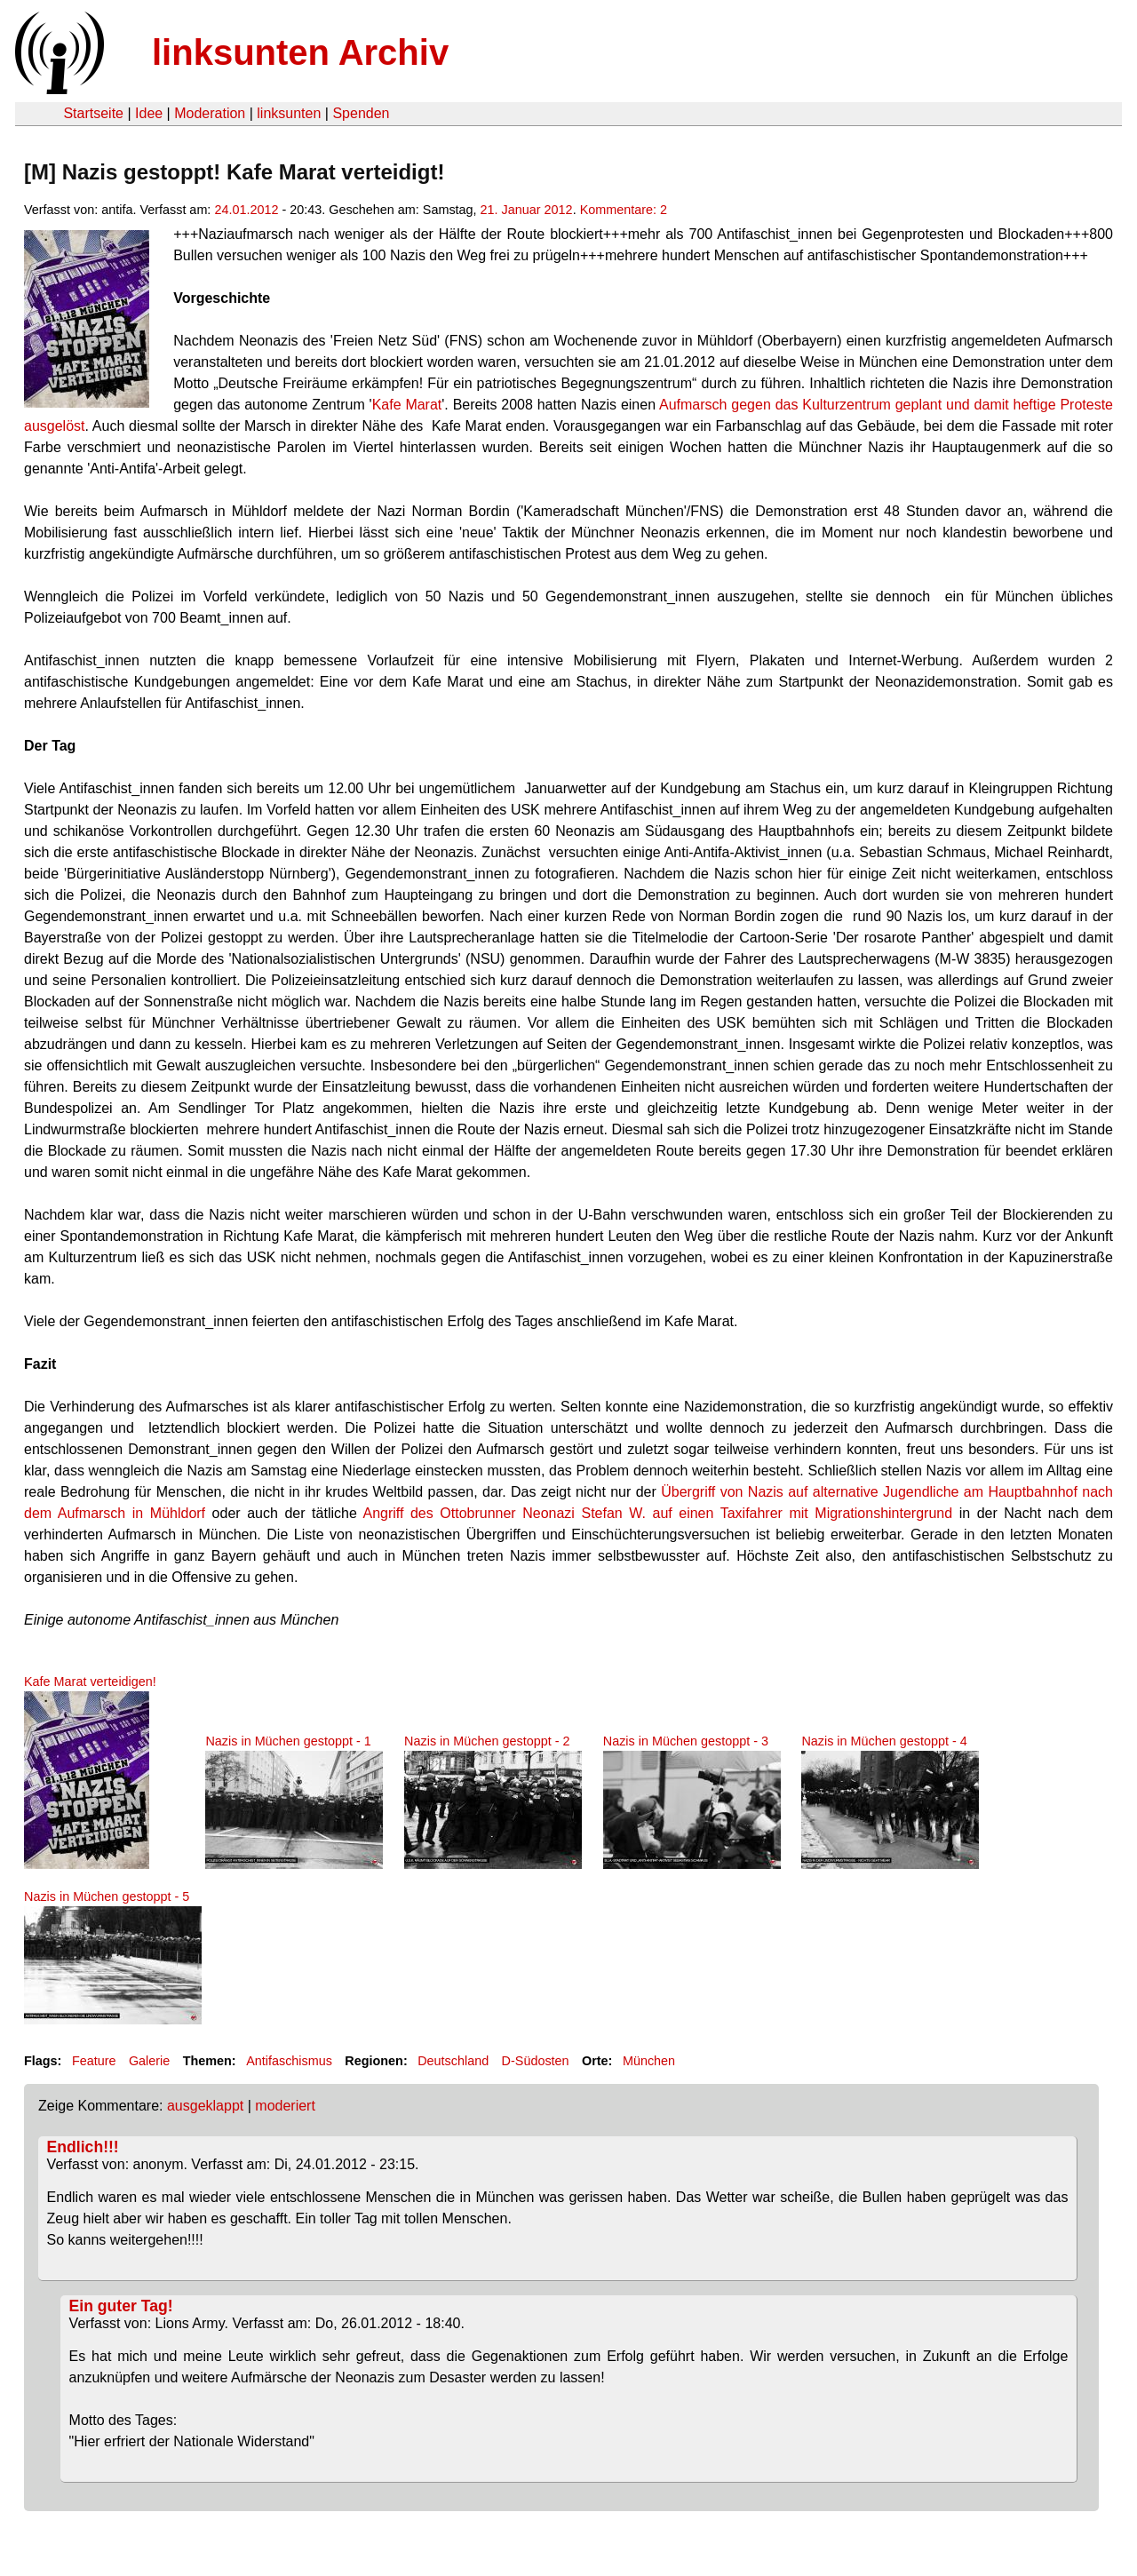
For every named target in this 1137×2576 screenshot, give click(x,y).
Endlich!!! (83, 2147)
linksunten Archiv (300, 52)
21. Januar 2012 (527, 210)
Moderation (209, 113)
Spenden (360, 113)
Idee (149, 113)
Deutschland (453, 2061)
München (649, 2061)
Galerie (149, 2061)
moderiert (285, 2105)
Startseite (93, 113)
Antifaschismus (289, 2061)
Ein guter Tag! (121, 2306)
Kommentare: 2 (623, 210)
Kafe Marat (407, 404)
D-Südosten (535, 2061)
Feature (94, 2061)
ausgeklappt (205, 2105)
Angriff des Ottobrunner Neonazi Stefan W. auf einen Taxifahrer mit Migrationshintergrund (657, 1513)
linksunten (289, 113)
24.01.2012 (246, 210)
